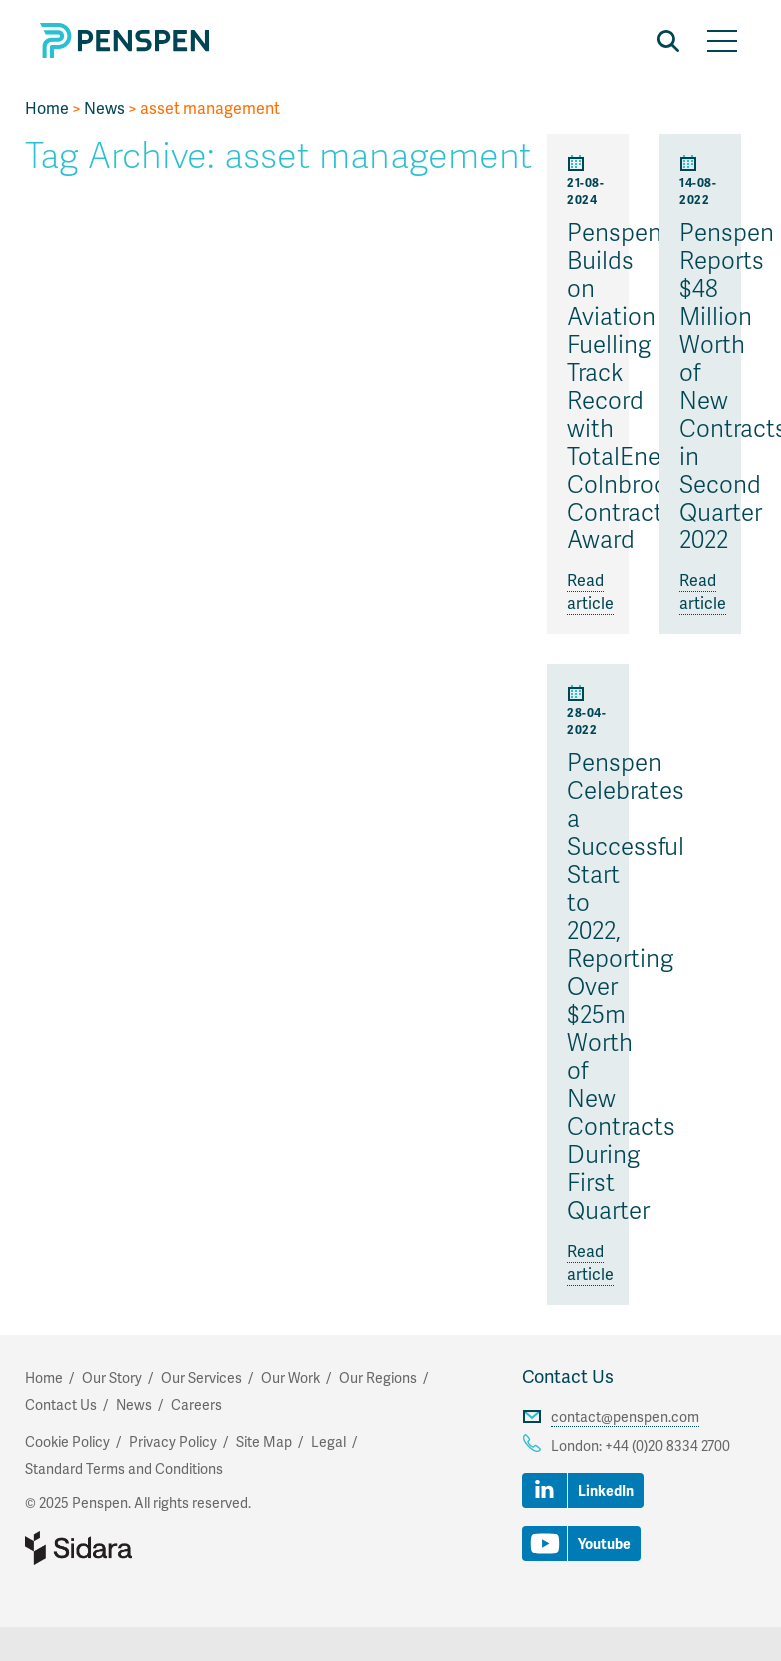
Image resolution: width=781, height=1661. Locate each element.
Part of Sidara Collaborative (143, 1548)
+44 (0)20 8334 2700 (667, 1445)
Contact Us (568, 1375)
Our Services (201, 1377)
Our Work (290, 1377)
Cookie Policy (67, 1441)
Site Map (264, 1441)
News (104, 107)
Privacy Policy (173, 1441)
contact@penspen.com (625, 1416)
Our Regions (378, 1377)
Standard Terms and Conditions (124, 1468)
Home (47, 107)
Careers (196, 1404)
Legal (328, 1441)
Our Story (112, 1377)
